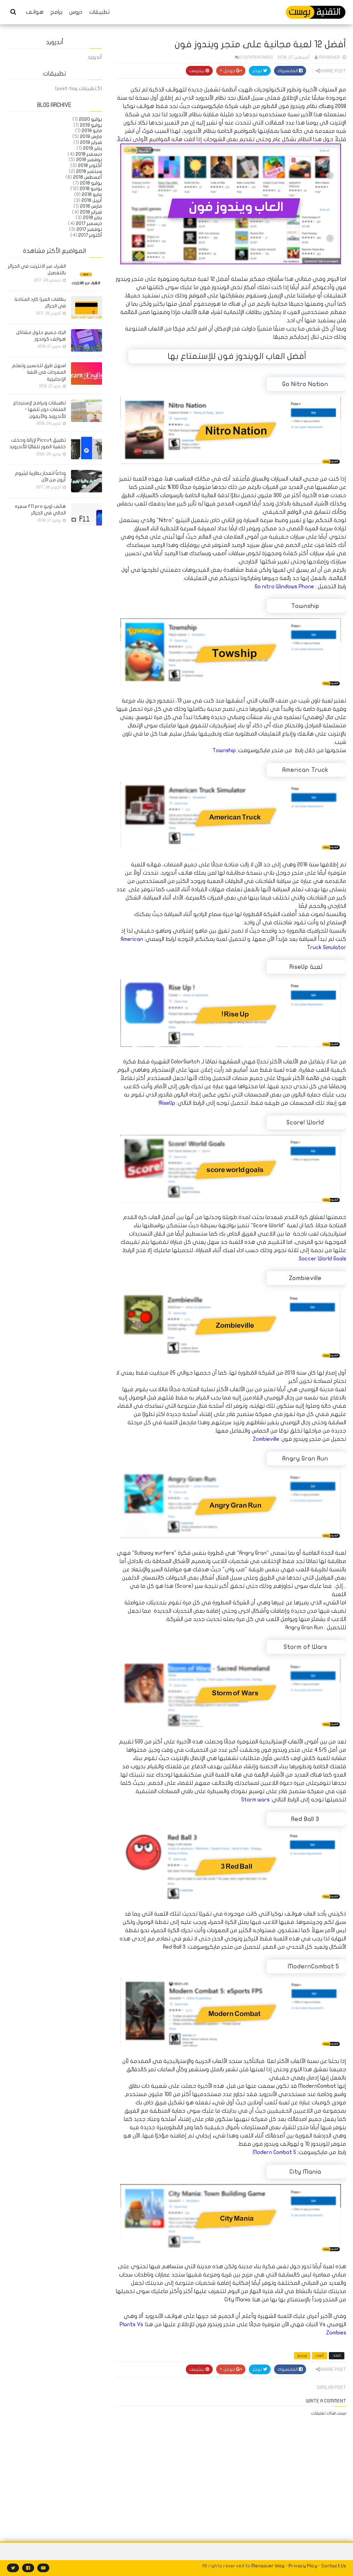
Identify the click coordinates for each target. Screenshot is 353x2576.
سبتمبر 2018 (89, 171)
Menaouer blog (267, 2565)
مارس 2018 (91, 206)
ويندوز (302, 2355)
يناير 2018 (92, 217)
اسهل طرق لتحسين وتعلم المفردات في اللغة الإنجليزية (39, 372)
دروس (75, 12)
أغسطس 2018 (87, 177)
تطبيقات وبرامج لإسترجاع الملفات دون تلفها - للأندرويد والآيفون (39, 409)
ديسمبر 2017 (89, 223)
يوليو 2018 (91, 183)
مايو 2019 (92, 130)
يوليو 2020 (90, 119)
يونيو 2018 (91, 188)
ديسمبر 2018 (88, 154)
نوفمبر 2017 (89, 229)
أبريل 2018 (91, 200)
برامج (56, 12)
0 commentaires (256, 57)
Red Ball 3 (174, 1947)
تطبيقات (99, 12)
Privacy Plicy (303, 2565)
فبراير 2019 (91, 142)
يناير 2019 (92, 148)
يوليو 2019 (91, 125)
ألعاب (319, 2355)
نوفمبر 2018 (89, 159)
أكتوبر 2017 (90, 235)
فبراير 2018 (91, 212)
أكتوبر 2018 (90, 165)
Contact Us (333, 2565)
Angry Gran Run (304, 1627)
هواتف (34, 12)
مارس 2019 (91, 136)
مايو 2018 (92, 194)
